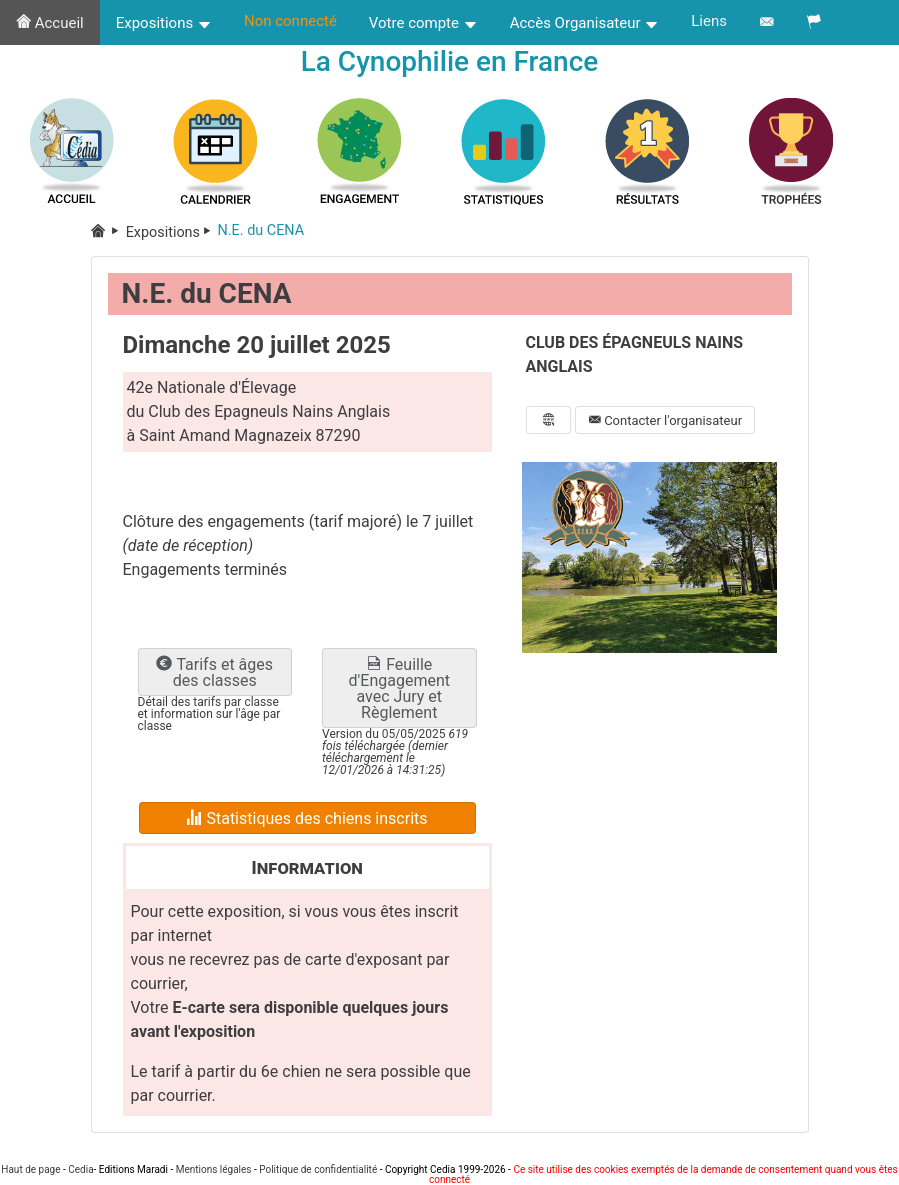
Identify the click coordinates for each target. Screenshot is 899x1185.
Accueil (50, 23)
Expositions (164, 23)
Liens (709, 21)
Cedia (80, 1169)
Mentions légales (214, 1169)
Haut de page (30, 1169)
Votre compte (423, 23)
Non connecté (290, 21)
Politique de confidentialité (318, 1169)
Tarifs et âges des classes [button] (214, 675)
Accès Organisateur (585, 23)
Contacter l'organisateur (665, 423)
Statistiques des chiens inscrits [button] (306, 821)
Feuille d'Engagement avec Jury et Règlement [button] (400, 691)
